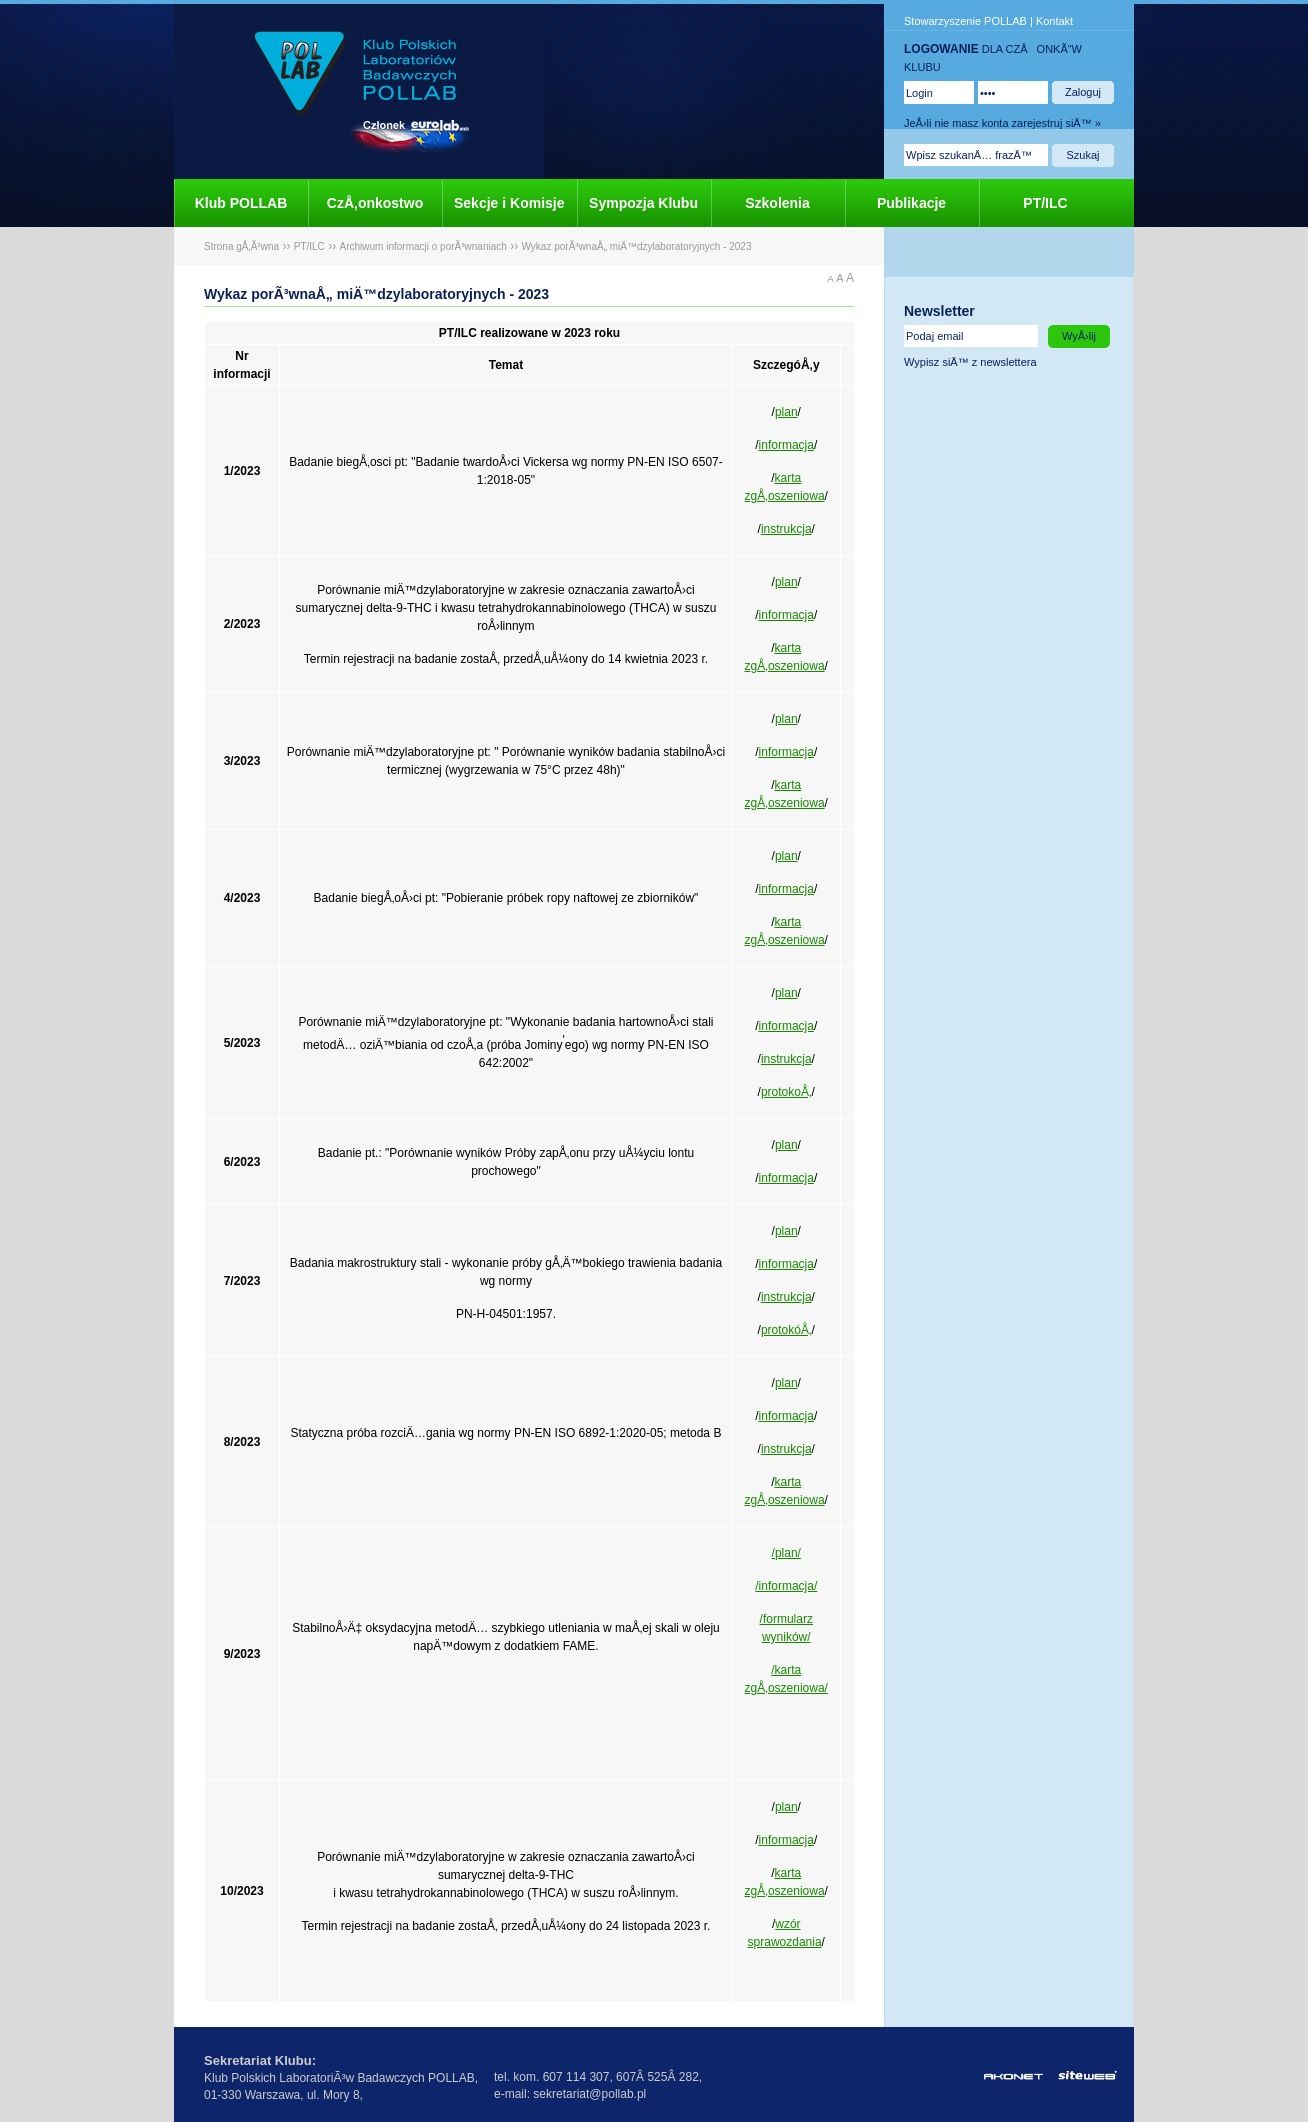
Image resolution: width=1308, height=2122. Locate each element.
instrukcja (786, 529)
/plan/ (786, 1553)
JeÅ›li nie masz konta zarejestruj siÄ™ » (1002, 123)
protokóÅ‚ (786, 1330)
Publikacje (911, 203)
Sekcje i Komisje (509, 203)
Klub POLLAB (241, 203)
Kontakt (1054, 21)
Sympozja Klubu (643, 203)
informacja (786, 445)
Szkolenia (777, 203)
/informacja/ (786, 1586)
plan (786, 412)
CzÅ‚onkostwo (375, 203)
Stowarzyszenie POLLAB (965, 21)
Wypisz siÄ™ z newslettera (970, 362)
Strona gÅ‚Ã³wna (241, 246)
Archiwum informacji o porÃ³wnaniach (423, 246)
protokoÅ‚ (786, 1092)
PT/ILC (1045, 203)
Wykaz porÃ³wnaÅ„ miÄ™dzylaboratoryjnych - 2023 (636, 246)
